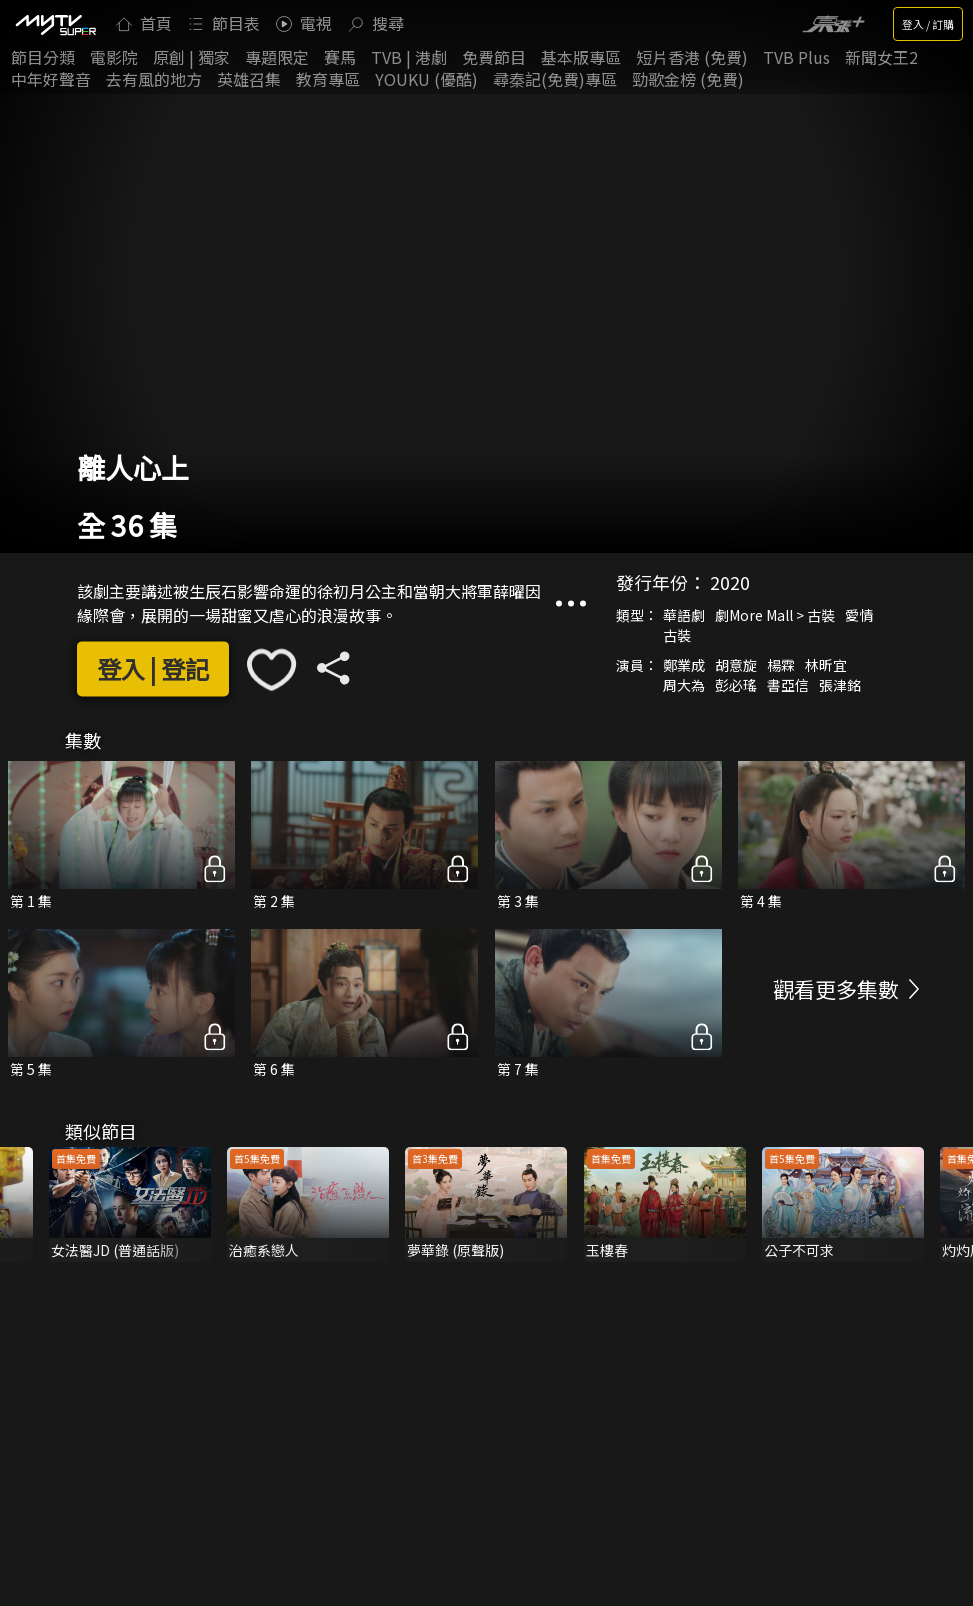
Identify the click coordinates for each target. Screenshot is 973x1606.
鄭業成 (684, 665)
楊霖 (781, 665)
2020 (730, 582)
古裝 (677, 635)
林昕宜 (826, 665)
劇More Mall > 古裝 (775, 615)
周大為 (684, 685)
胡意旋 (736, 665)
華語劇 (684, 615)
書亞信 (788, 685)
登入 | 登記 (153, 669)
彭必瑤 (736, 685)
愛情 (859, 615)
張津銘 (840, 685)
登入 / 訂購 (928, 24)
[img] (55, 24)
